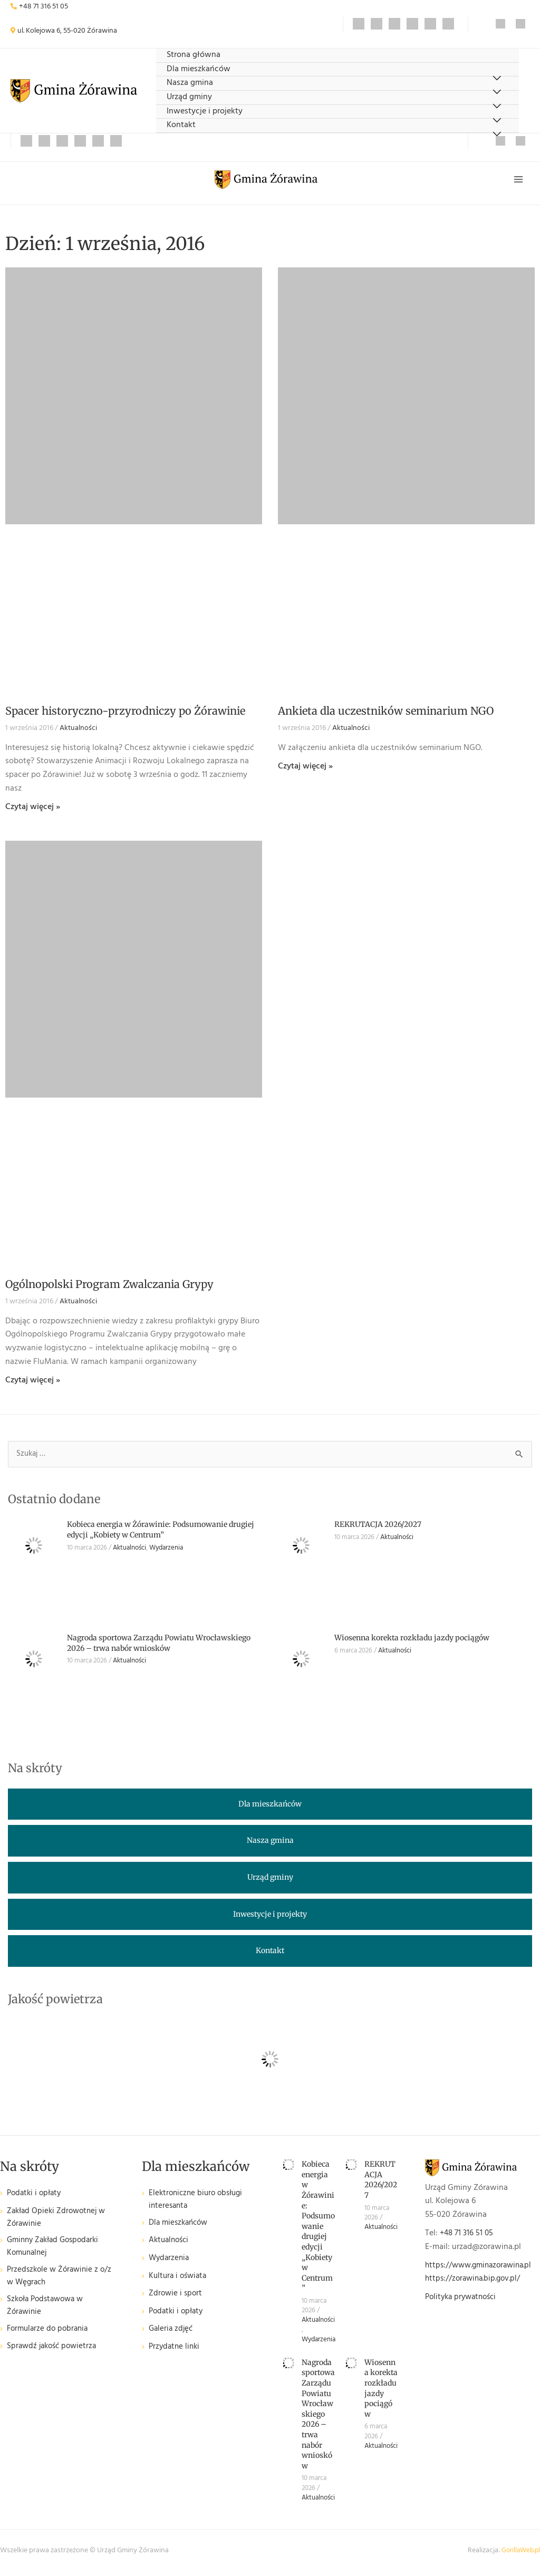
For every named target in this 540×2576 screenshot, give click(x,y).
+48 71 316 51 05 (43, 7)
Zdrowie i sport (176, 2301)
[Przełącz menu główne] (517, 182)
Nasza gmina (190, 83)
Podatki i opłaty (36, 2198)
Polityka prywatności (463, 2302)
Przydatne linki (175, 2354)
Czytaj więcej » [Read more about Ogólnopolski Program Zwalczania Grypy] (32, 1384)
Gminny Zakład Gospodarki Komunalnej (56, 2254)
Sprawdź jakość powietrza (54, 2359)
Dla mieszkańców (198, 69)
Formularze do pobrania (50, 2341)
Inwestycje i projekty (205, 111)
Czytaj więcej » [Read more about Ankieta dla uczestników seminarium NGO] (305, 770)
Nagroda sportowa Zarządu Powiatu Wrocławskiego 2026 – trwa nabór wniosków (158, 1648)
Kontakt (181, 125)
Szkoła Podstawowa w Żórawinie (48, 2316)
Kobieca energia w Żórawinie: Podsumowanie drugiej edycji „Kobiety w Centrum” (160, 1535)
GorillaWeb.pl (519, 2555)
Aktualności (78, 732)
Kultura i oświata (179, 2283)
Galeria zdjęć (172, 2336)
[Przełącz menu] (496, 134)
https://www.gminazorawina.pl (482, 2270)
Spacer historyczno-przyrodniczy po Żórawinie (125, 715)
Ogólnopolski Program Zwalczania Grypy (109, 1288)
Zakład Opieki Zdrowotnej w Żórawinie (59, 2223)
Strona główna (193, 55)
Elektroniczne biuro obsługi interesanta (198, 2205)
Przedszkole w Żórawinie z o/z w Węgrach (55, 2285)
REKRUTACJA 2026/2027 (377, 1529)
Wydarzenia (166, 1552)
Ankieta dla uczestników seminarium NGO (386, 715)
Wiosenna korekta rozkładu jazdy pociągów (411, 1642)
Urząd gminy (189, 97)
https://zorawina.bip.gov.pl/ (475, 2283)
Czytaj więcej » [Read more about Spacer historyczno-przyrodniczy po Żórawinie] (32, 811)
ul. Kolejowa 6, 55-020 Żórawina (67, 31)
